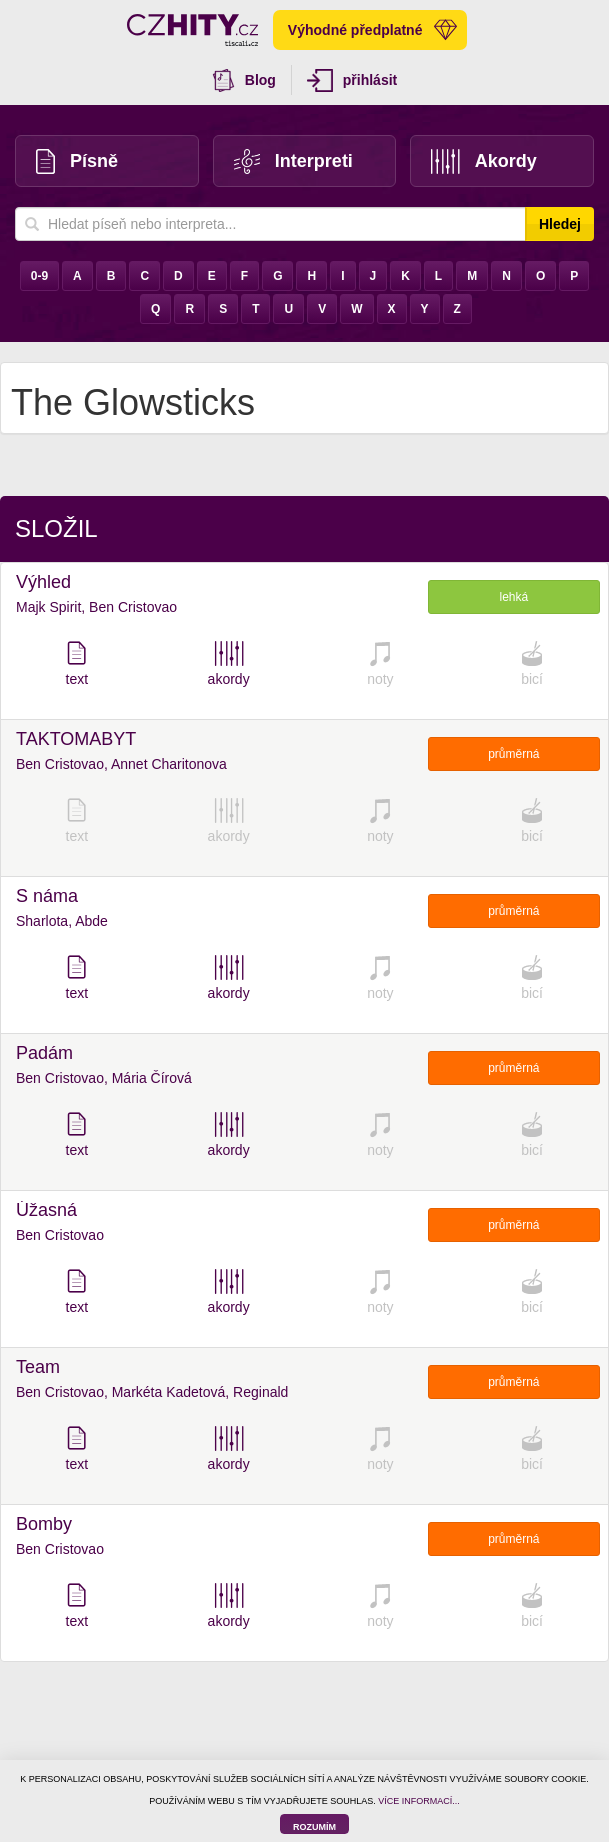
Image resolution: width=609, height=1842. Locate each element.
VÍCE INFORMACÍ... (419, 1801)
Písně (77, 161)
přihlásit (352, 80)
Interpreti (293, 161)
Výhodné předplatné (373, 30)
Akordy (484, 161)
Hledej (560, 224)
